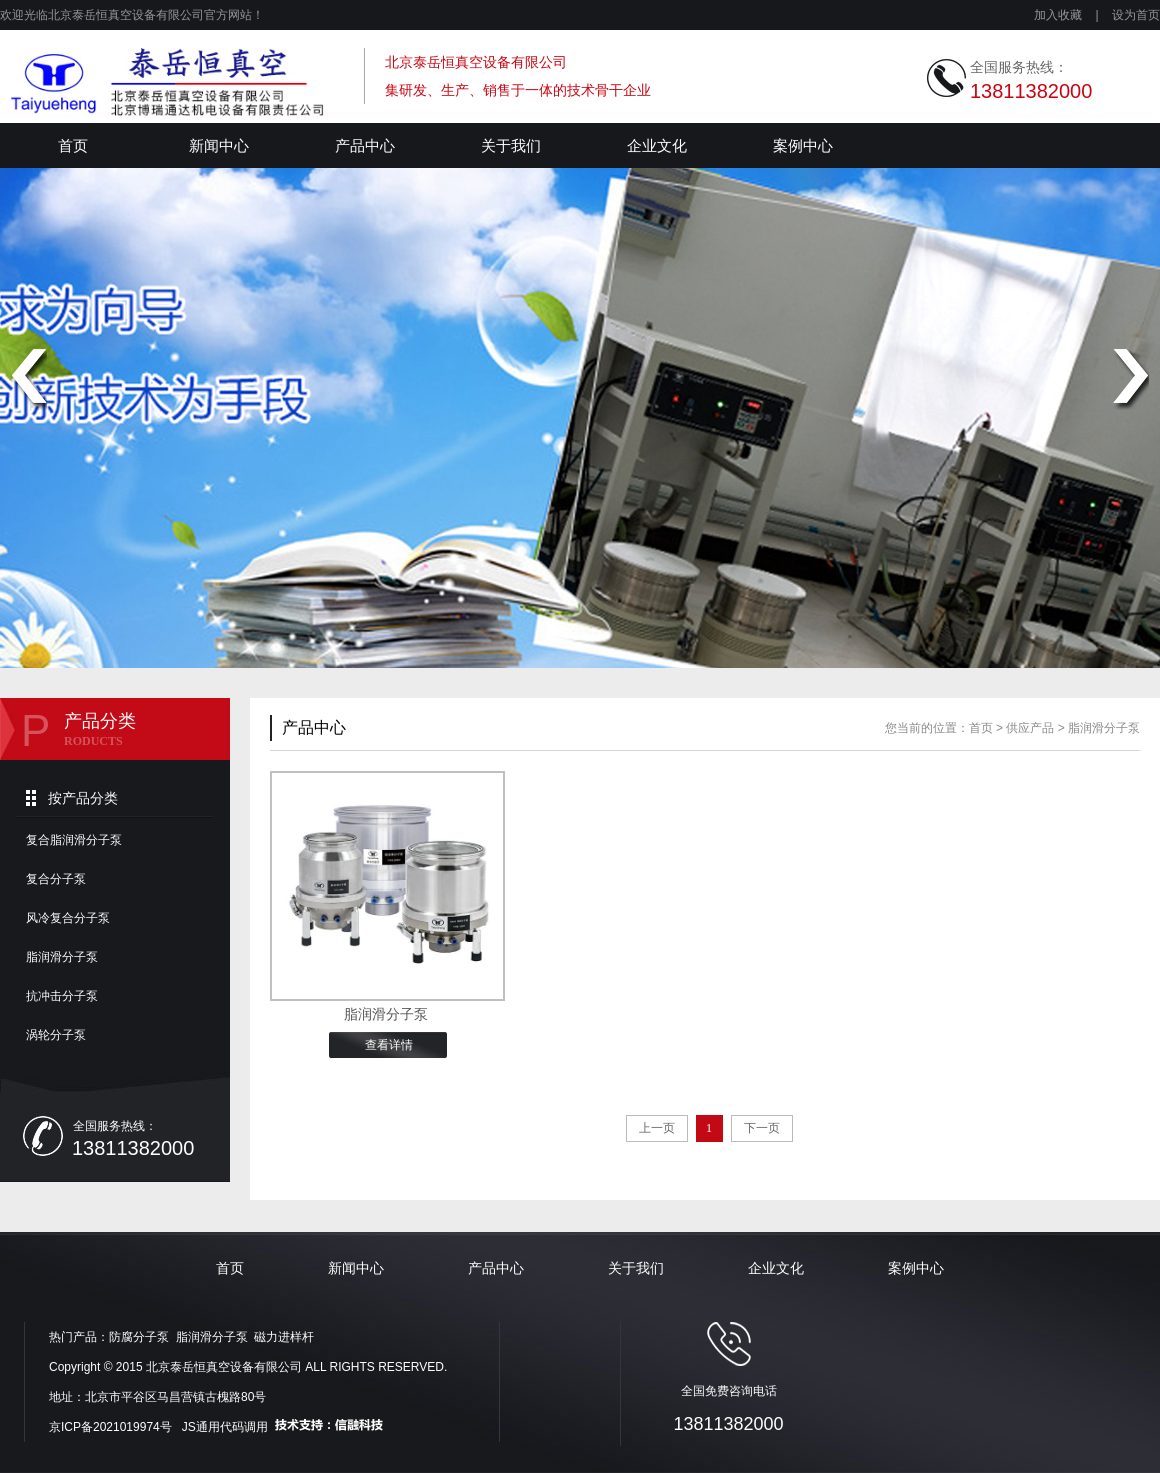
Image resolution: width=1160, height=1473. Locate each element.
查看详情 (389, 1045)
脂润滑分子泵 (62, 957)
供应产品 (1030, 728)
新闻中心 (219, 145)
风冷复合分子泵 (68, 918)
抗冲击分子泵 (62, 996)
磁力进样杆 (284, 1337)
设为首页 (1136, 15)
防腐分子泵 (139, 1337)
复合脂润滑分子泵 (74, 840)
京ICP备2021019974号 (112, 1427)
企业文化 (657, 145)
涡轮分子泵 (56, 1035)
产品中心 (365, 145)
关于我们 (511, 145)
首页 (73, 145)
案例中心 (803, 145)
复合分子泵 (56, 879)
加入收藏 (1058, 15)
